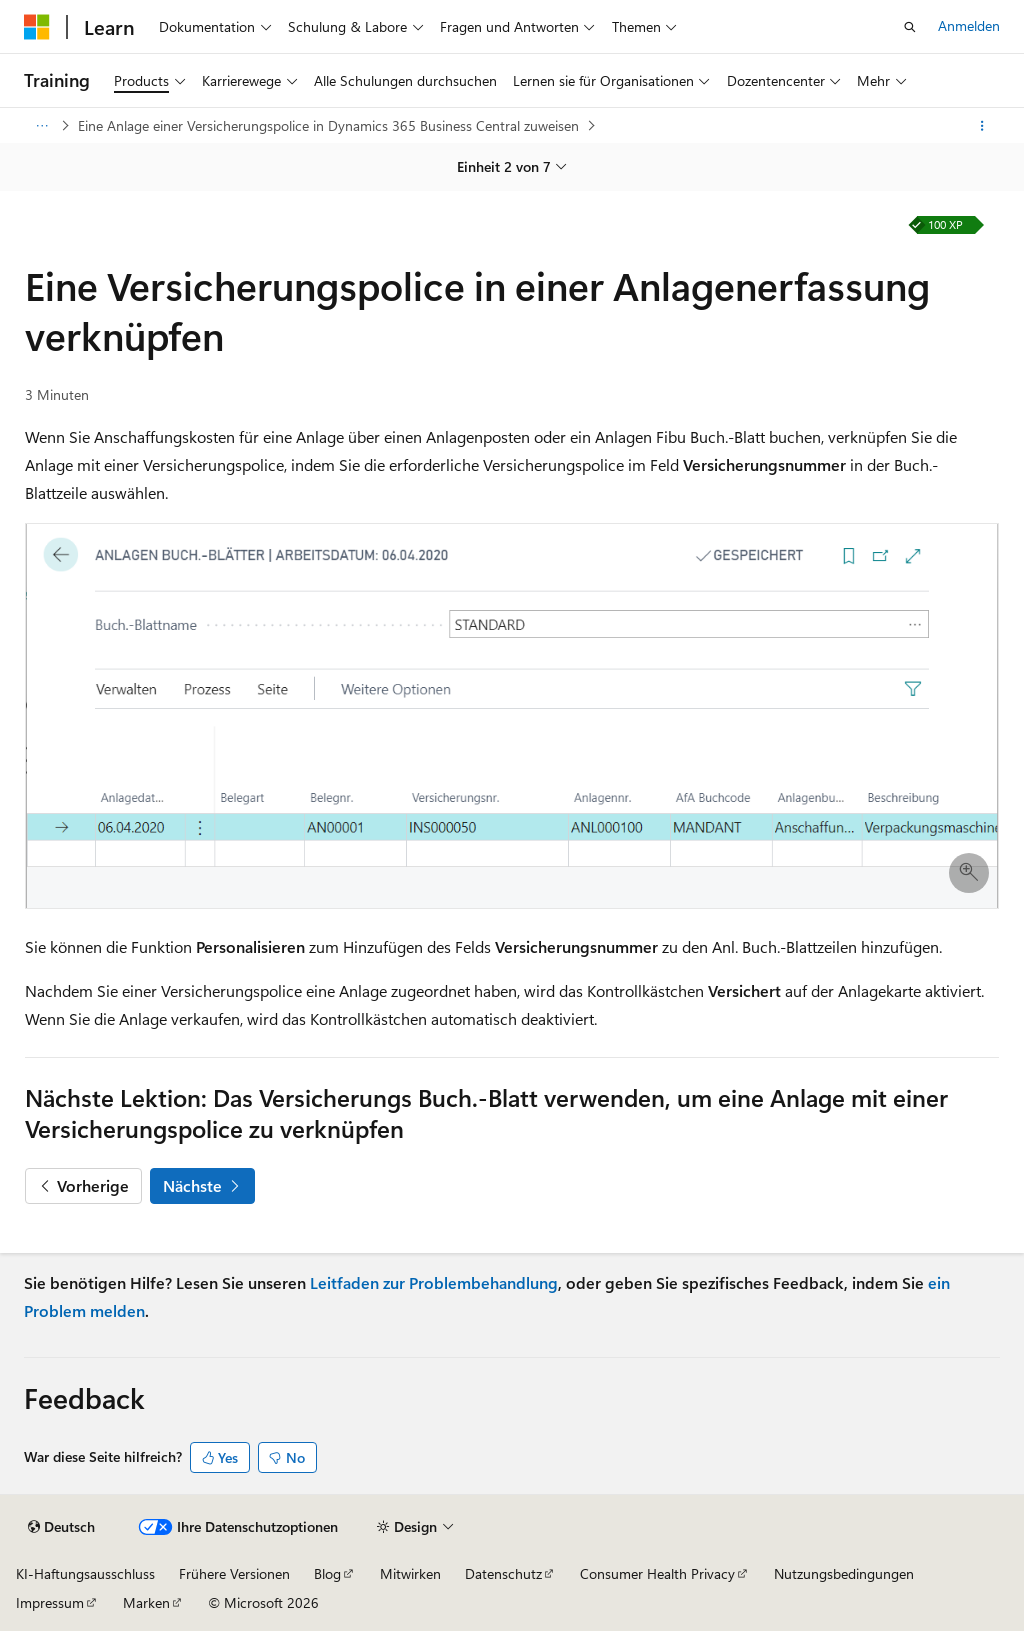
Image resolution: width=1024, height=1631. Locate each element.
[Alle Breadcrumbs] (41, 126)
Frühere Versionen (234, 1573)
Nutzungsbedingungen (844, 1573)
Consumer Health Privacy (657, 1573)
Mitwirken (410, 1573)
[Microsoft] (37, 27)
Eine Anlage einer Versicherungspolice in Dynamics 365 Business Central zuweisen (328, 125)
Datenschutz (503, 1573)
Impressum (50, 1602)
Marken (146, 1602)
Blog (327, 1573)
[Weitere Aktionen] (982, 126)
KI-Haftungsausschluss (85, 1573)
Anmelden (969, 25)
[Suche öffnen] (910, 27)
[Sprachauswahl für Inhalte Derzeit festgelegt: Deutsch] (61, 1527)
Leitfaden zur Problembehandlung (434, 1282)
